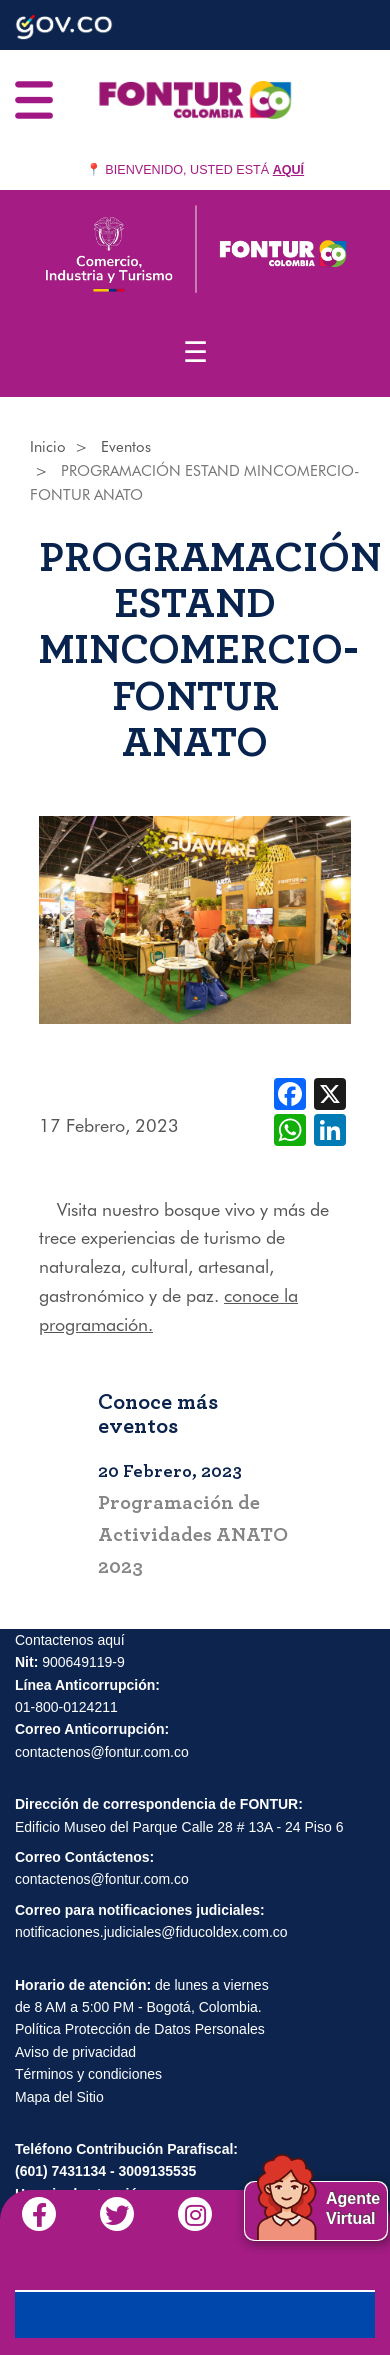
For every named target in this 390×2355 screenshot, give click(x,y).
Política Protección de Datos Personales (140, 2029)
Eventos (126, 447)
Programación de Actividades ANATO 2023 (193, 1535)
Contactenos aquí (70, 1640)
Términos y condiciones (88, 2074)
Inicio (48, 447)
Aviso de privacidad (75, 2052)
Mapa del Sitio (59, 2097)
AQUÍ (288, 170)
